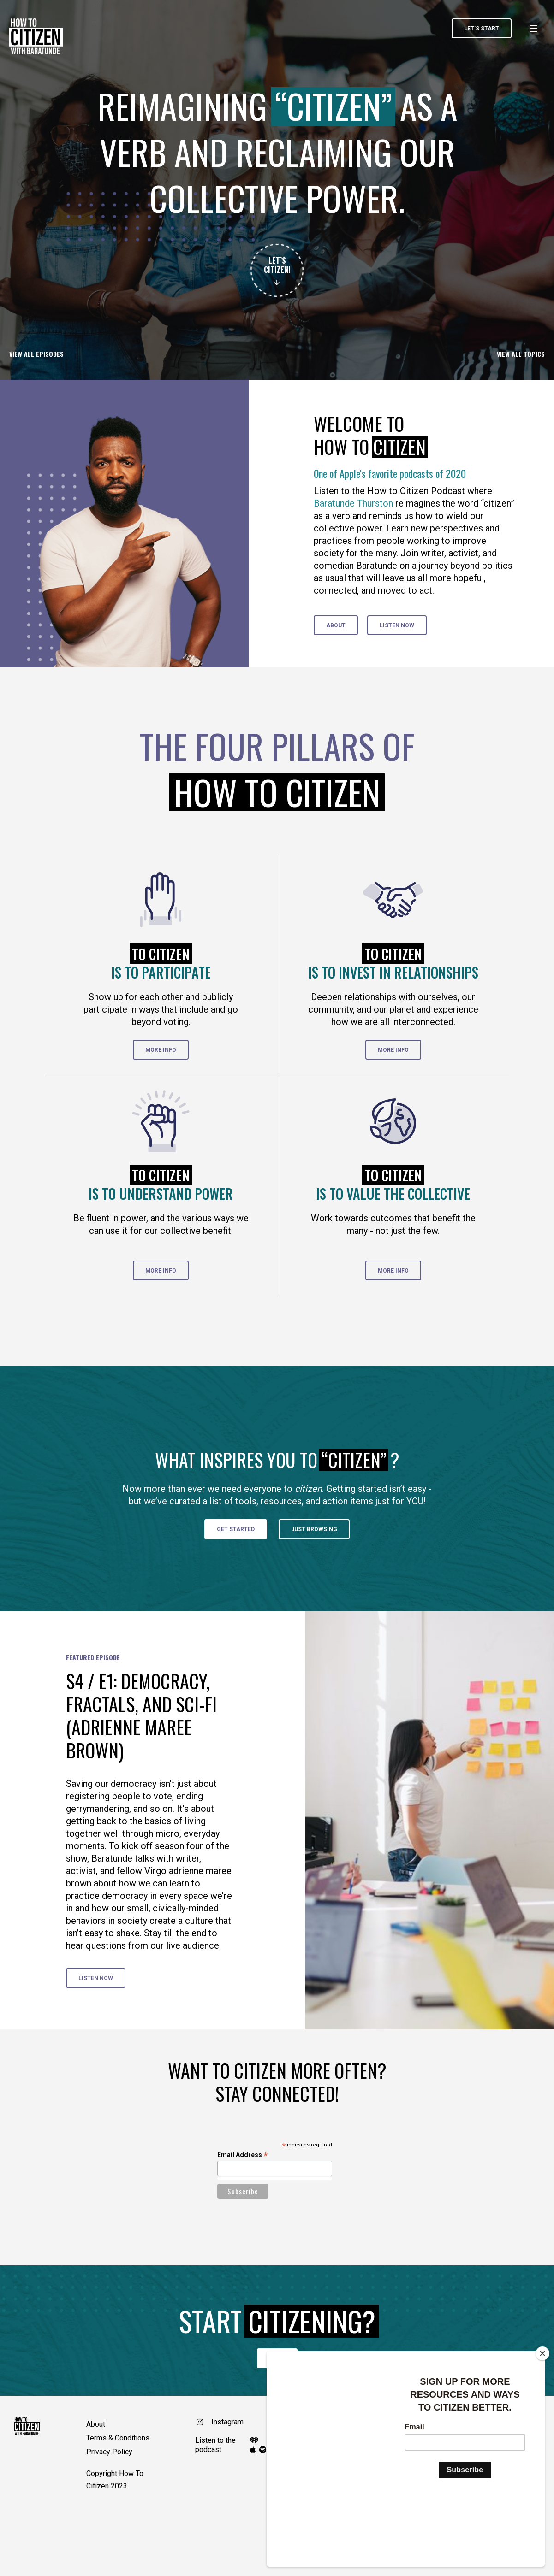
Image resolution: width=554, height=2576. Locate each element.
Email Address (242, 2155)
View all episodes (36, 354)
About (95, 2424)
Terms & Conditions (117, 2438)
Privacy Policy (109, 2451)
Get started (236, 1529)
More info (160, 1050)
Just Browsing (314, 1529)
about (336, 625)
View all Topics (521, 354)
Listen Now (397, 625)
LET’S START (481, 28)
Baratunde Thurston (353, 503)
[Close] (542, 2417)
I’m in (277, 2358)
